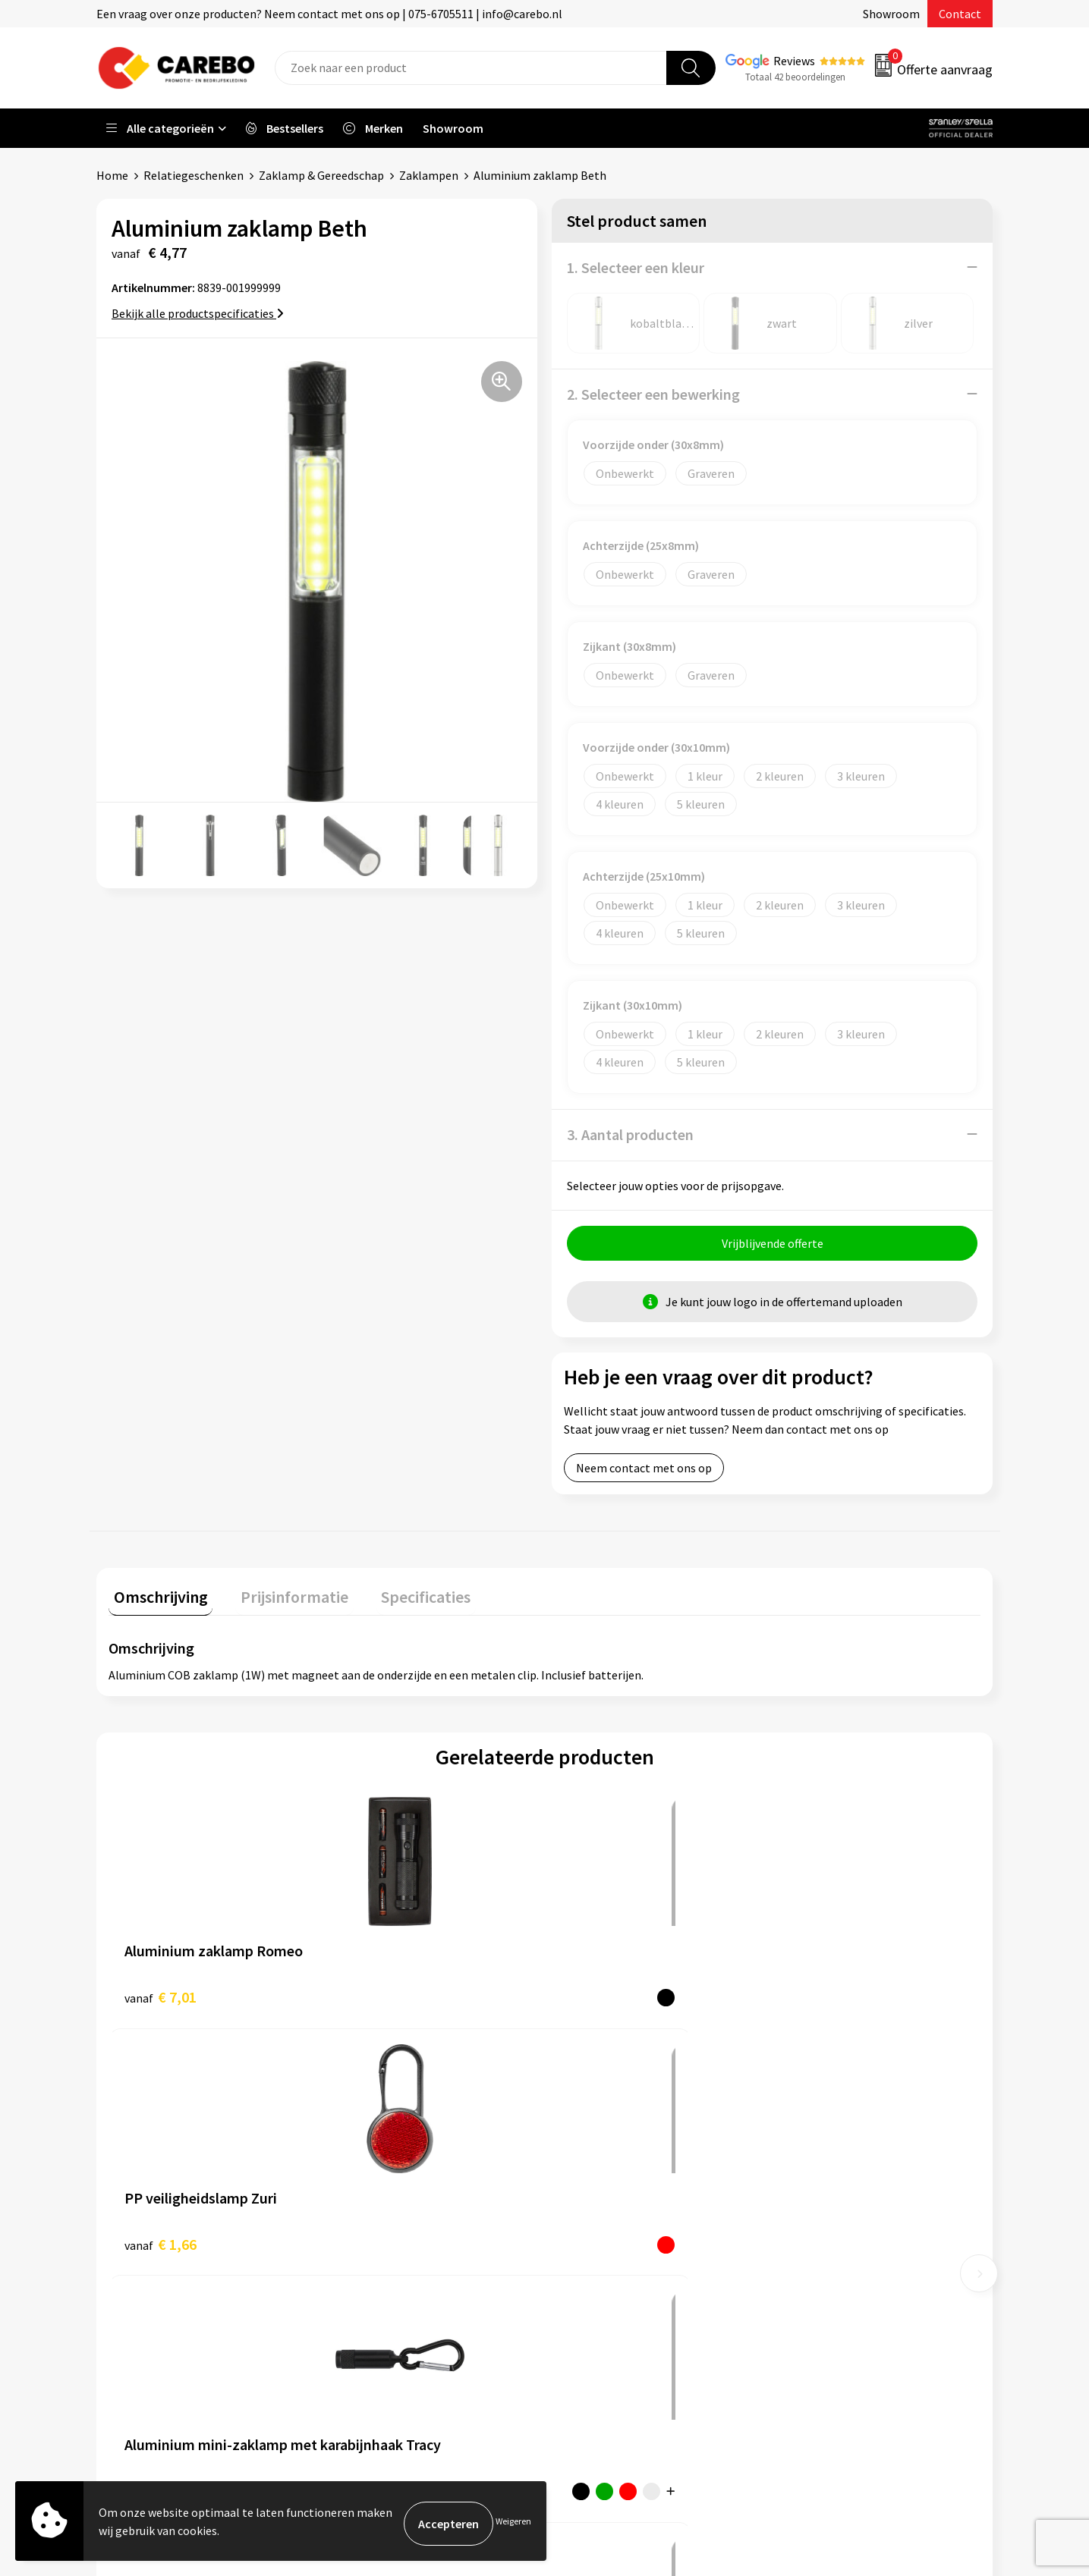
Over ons (586, 2171)
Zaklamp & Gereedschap (321, 175)
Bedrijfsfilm (594, 2263)
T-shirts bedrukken (612, 2217)
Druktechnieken (382, 2309)
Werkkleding (818, 2171)
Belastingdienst (383, 2148)
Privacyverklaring (386, 2286)
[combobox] (471, 68)
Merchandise (595, 2240)
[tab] (156, 1599)
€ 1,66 (378, 1996)
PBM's (801, 2194)
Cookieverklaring (385, 2263)
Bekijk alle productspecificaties (198, 312)
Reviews (794, 60)
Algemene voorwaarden (402, 2217)
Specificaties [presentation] (400, 1596)
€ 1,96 (597, 1996)
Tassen (803, 2263)
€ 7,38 (815, 1996)
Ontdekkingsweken (613, 2148)
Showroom (891, 13)
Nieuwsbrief (594, 2286)
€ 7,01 (160, 1996)
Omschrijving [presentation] (156, 1596)
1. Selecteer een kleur (635, 266)
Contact (960, 13)
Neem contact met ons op (644, 1472)
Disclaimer (369, 2332)
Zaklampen (428, 175)
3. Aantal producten (630, 1133)
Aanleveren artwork (392, 2171)
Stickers (806, 2286)
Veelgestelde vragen (394, 2240)
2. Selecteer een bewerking (653, 393)
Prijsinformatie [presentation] (279, 1596)
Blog (575, 2194)
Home (112, 175)
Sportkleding (819, 2217)
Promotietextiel (828, 2148)
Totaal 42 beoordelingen (795, 77)
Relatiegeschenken (193, 175)
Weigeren (513, 2523)
